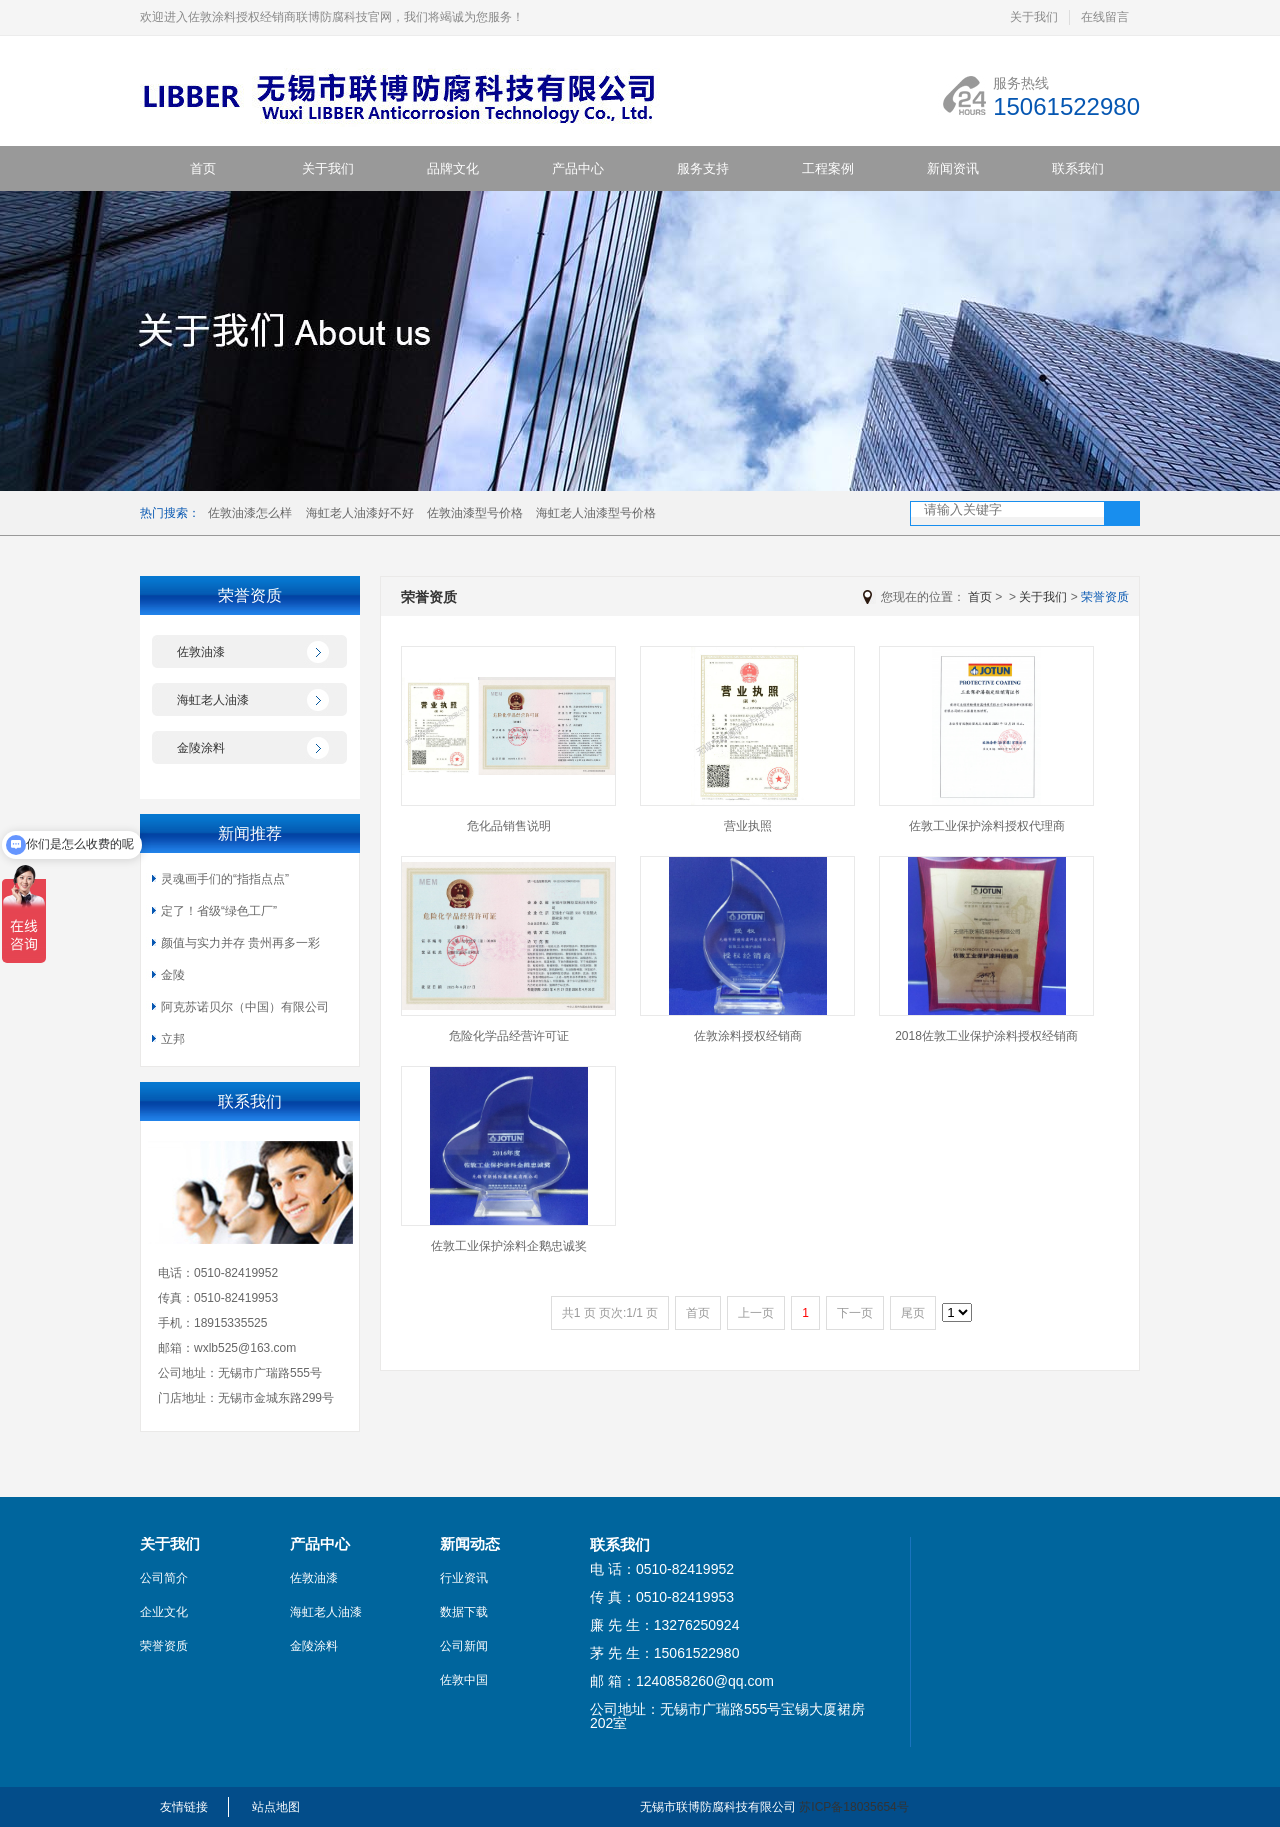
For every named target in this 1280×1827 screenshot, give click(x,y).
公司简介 (164, 1578)
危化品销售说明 (509, 826)
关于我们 (1034, 17)
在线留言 (1105, 17)
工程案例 (828, 168)
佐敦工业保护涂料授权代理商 (987, 826)
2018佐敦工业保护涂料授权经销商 (986, 1036)
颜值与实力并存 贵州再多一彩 (240, 943)
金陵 (173, 975)
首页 (203, 168)
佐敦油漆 (201, 652)
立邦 (173, 1039)
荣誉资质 (1105, 597)
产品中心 (578, 168)
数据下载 (464, 1612)
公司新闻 (464, 1646)
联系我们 (1078, 168)
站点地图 (276, 1807)
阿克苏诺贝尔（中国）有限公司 (245, 1007)
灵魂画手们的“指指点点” (225, 879)
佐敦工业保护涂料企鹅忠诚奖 (509, 1246)
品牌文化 (453, 168)
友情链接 (184, 1807)
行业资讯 (464, 1578)
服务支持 (703, 168)
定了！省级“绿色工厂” (219, 911)
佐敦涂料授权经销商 (748, 1036)
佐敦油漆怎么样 (250, 513)
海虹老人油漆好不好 (360, 513)
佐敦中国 (464, 1680)
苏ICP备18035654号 (853, 1807)
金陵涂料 (201, 748)
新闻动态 (470, 1544)
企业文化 (164, 1612)
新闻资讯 (953, 168)
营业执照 (748, 826)
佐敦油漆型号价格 (475, 513)
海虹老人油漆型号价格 (596, 513)
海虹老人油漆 (213, 700)
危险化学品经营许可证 (509, 1036)
